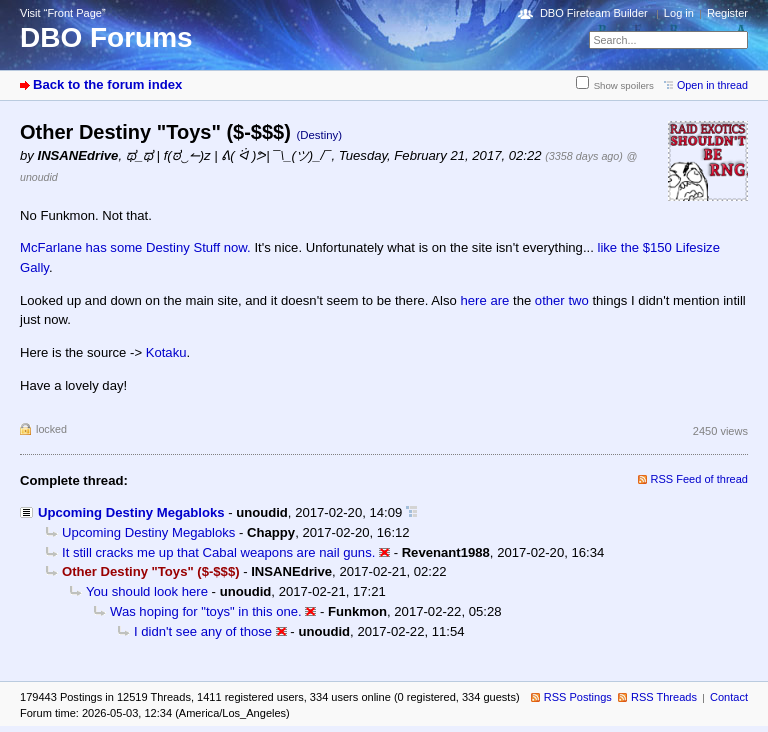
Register (727, 13)
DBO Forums (106, 37)
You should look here (147, 591)
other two (562, 300)
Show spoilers (624, 85)
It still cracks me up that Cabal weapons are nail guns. (218, 552)
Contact (729, 697)
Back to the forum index (107, 84)
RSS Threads (664, 697)
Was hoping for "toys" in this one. (206, 611)
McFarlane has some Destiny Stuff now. (137, 247)
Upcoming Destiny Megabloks (131, 512)
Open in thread (712, 85)
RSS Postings (578, 697)
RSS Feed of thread (700, 479)
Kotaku (166, 352)
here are (485, 300)
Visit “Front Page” (63, 13)
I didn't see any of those (203, 631)
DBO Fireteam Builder (594, 13)
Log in (679, 13)
